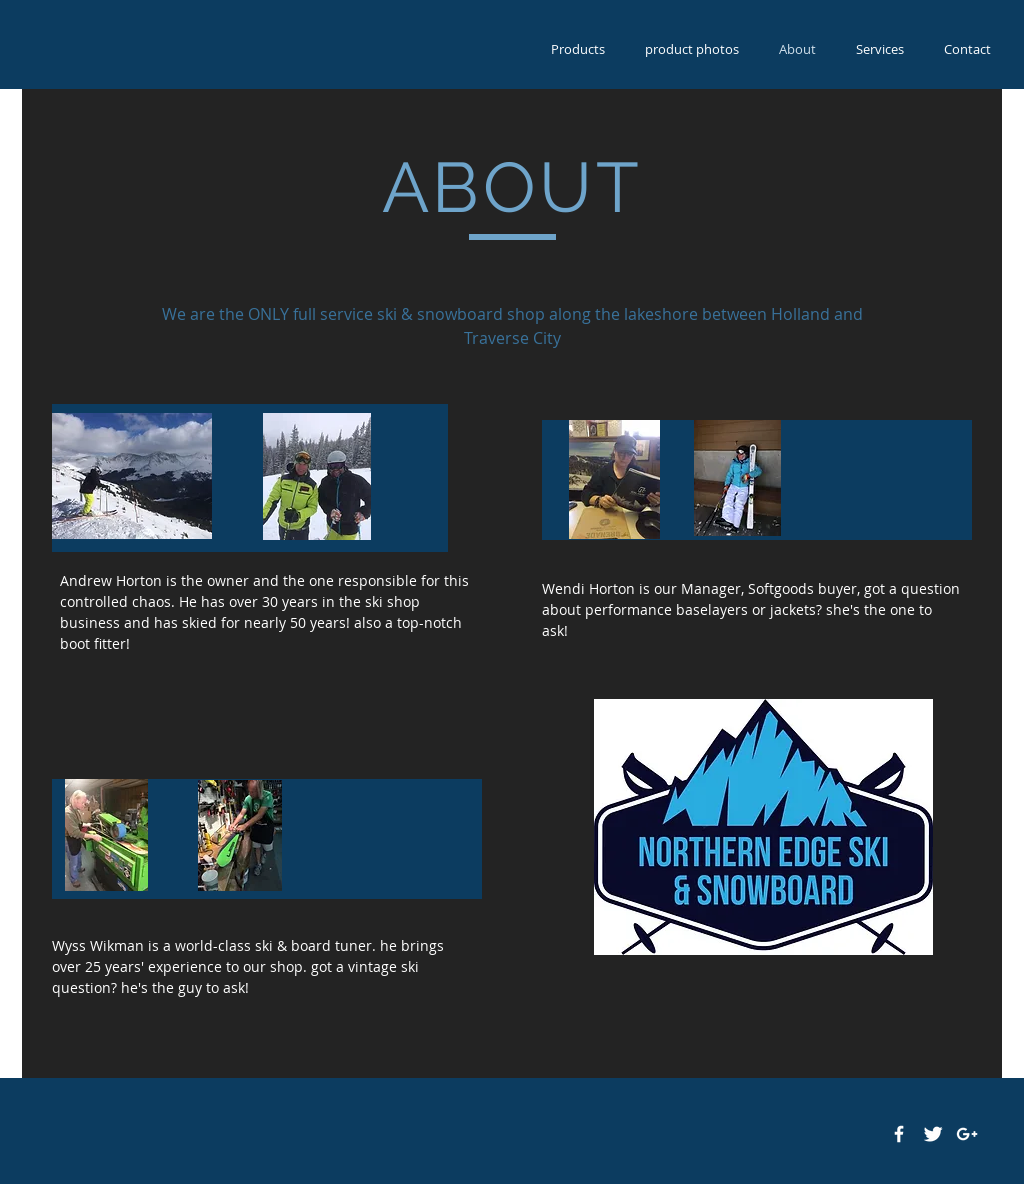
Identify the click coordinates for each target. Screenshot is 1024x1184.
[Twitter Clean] (933, 1134)
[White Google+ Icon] (967, 1134)
